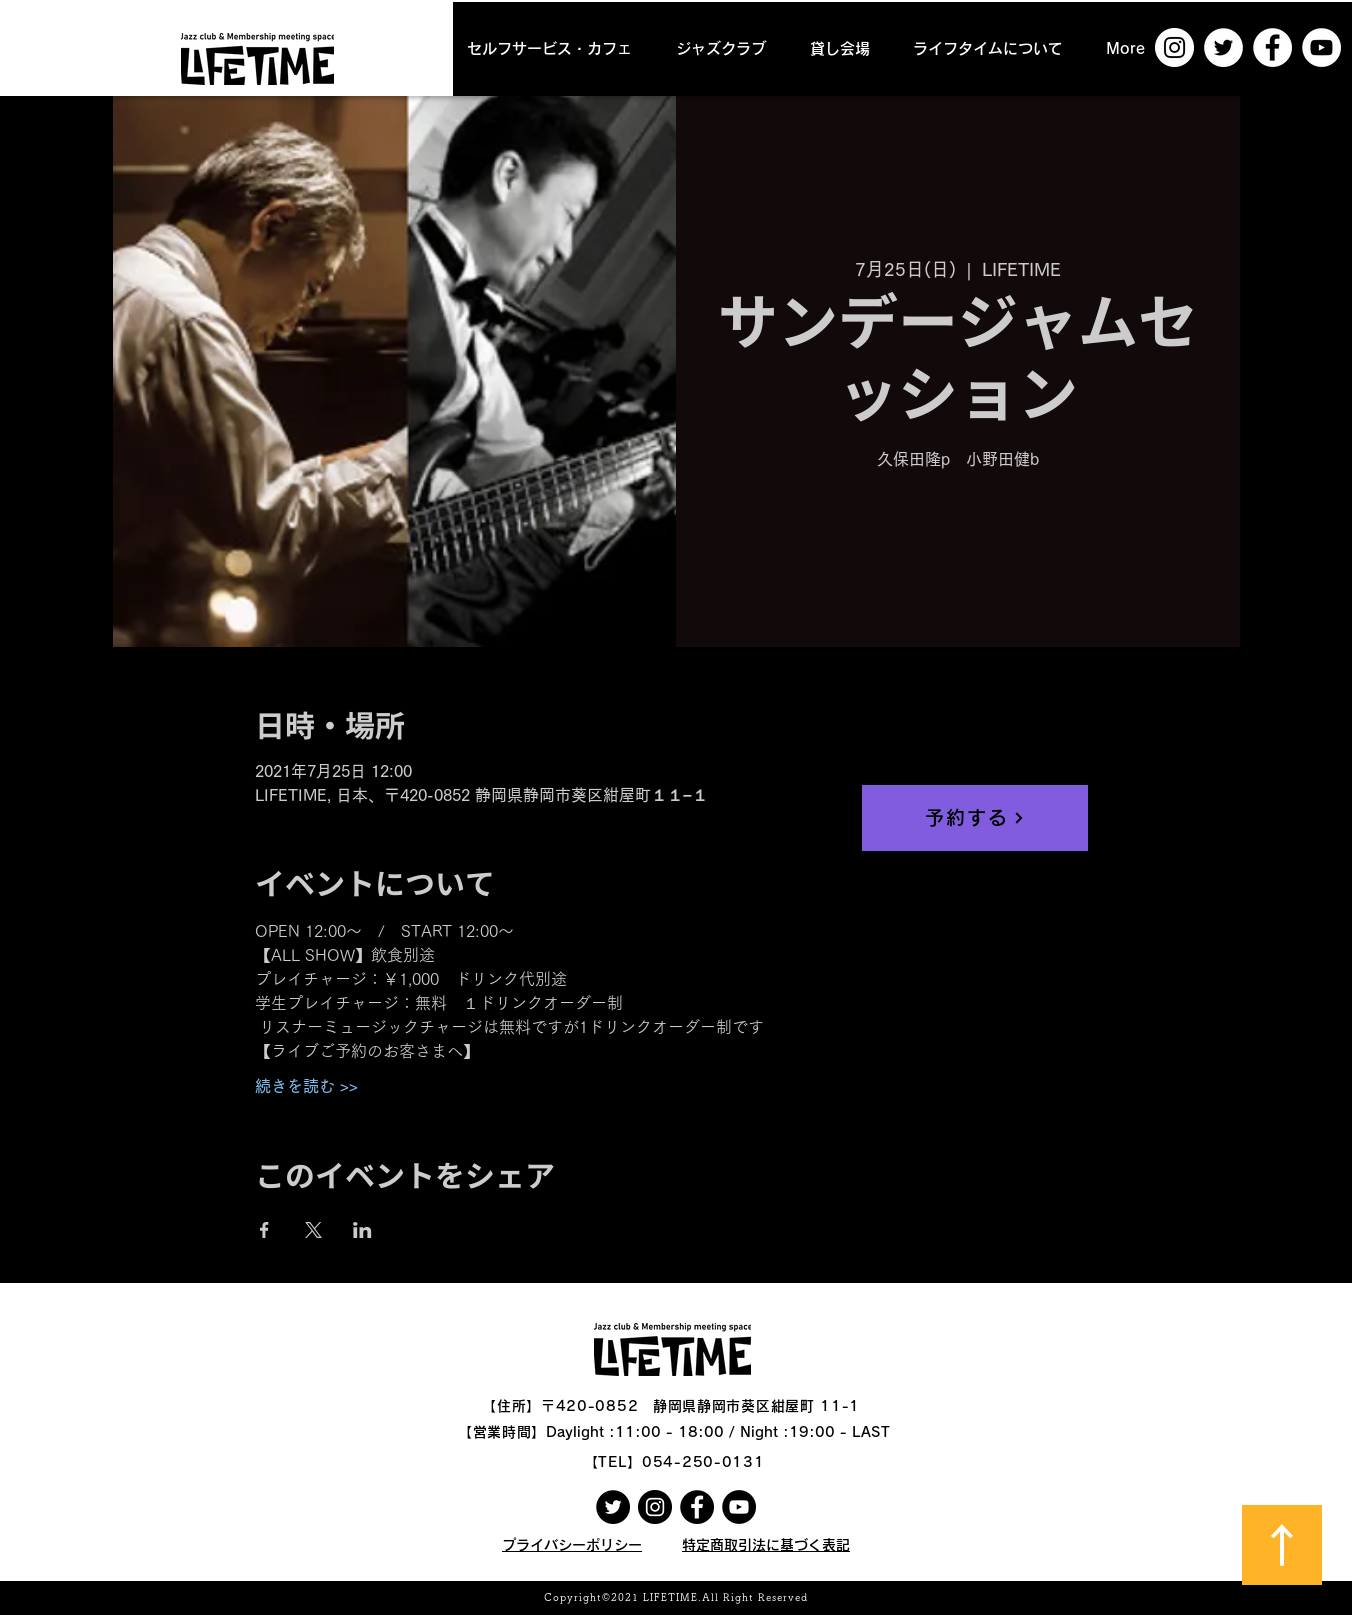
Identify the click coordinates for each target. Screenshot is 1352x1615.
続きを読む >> (306, 1086)
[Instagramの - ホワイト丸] (1174, 47)
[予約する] (975, 818)
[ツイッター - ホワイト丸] (1223, 47)
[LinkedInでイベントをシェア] (362, 1230)
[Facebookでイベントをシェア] (264, 1230)
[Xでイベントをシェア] (313, 1230)
